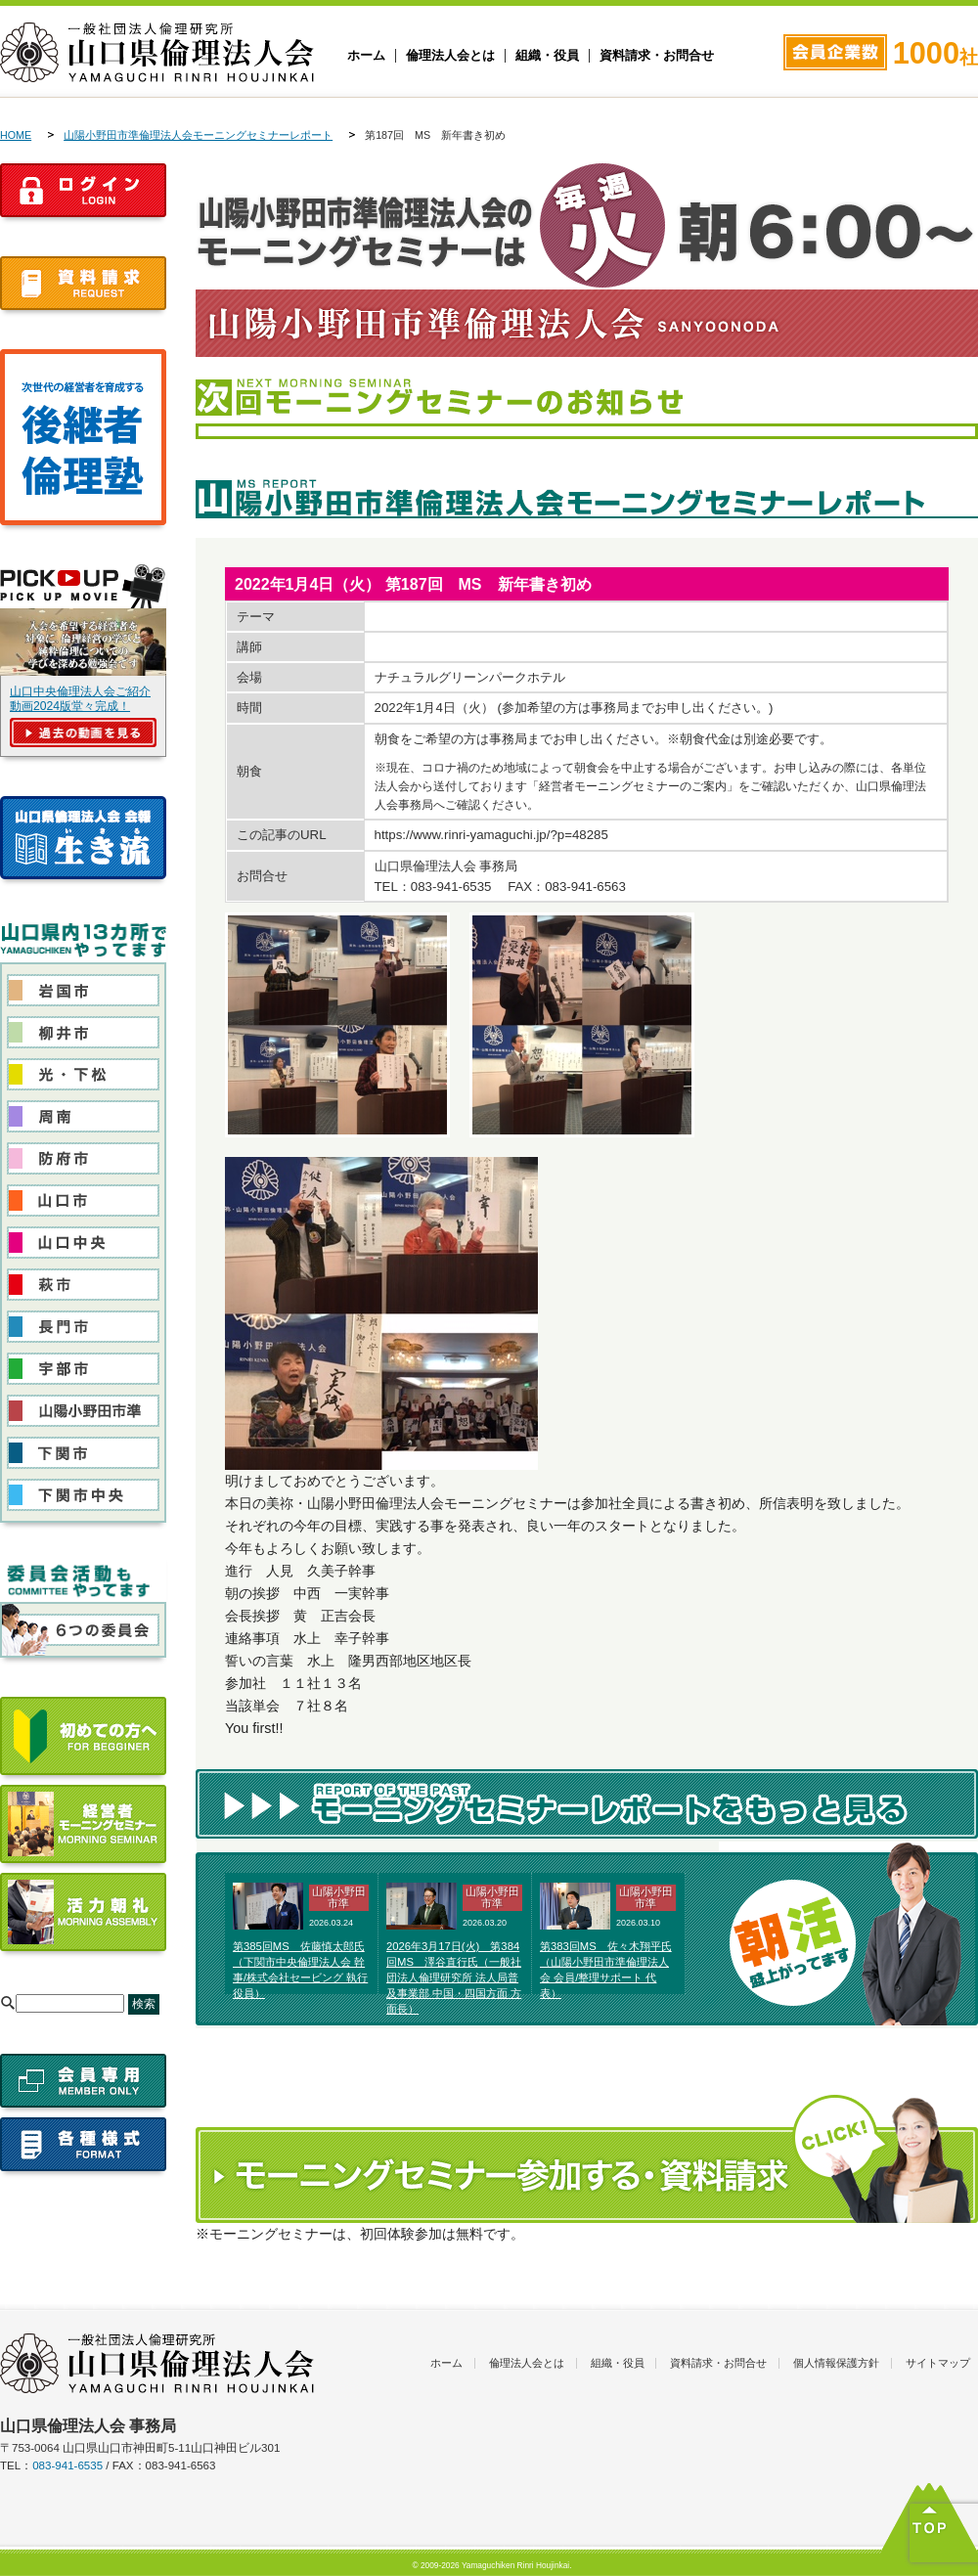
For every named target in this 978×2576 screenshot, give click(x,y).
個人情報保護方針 (836, 2363)
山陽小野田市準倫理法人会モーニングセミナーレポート (198, 135)
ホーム (366, 56)
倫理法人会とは (450, 56)
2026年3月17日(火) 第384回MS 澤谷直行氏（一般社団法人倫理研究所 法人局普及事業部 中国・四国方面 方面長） (453, 1977)
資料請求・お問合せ (657, 56)
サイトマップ (938, 2363)
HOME (15, 135)
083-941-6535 (67, 2465)
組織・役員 (547, 56)
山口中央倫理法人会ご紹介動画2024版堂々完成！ (80, 699)
